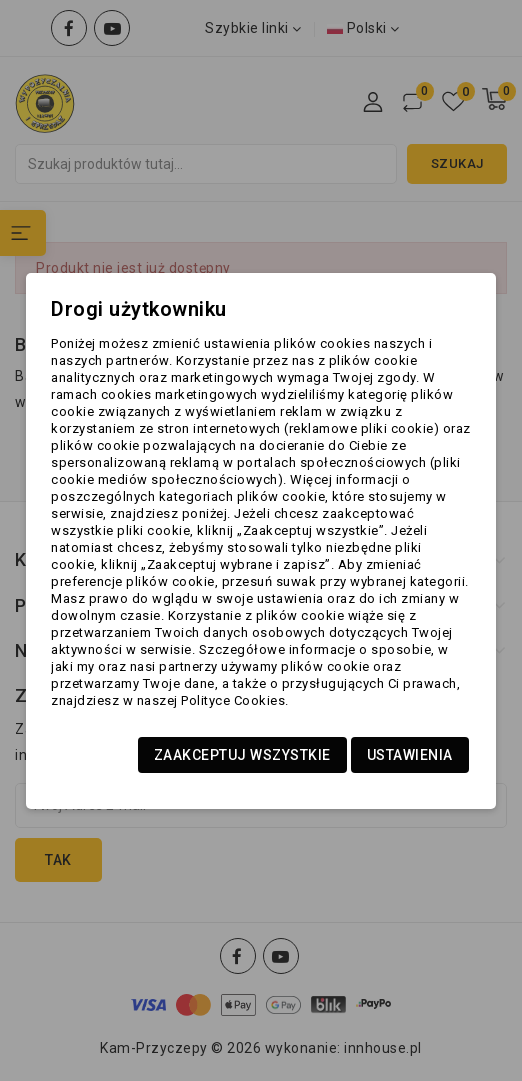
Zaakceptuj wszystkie (242, 755)
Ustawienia (410, 755)
